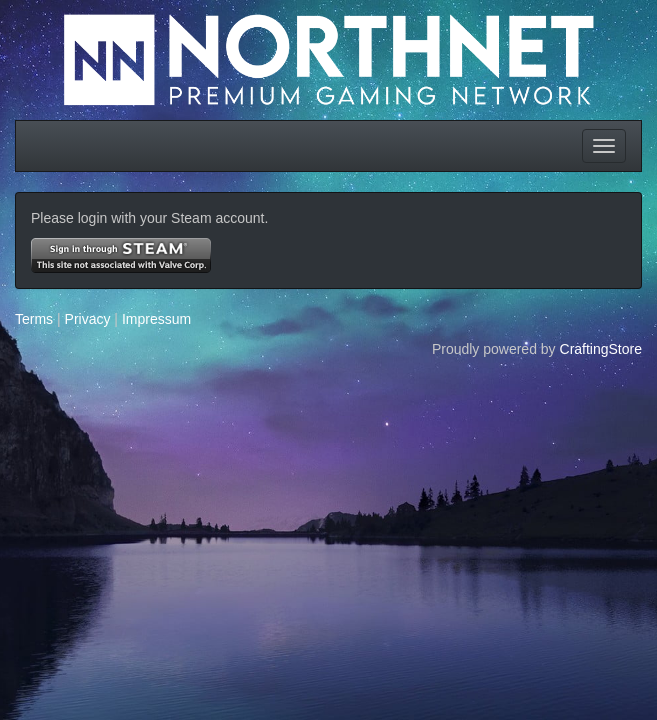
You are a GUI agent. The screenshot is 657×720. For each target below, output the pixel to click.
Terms (34, 319)
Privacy (88, 319)
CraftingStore (601, 349)
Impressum (156, 319)
